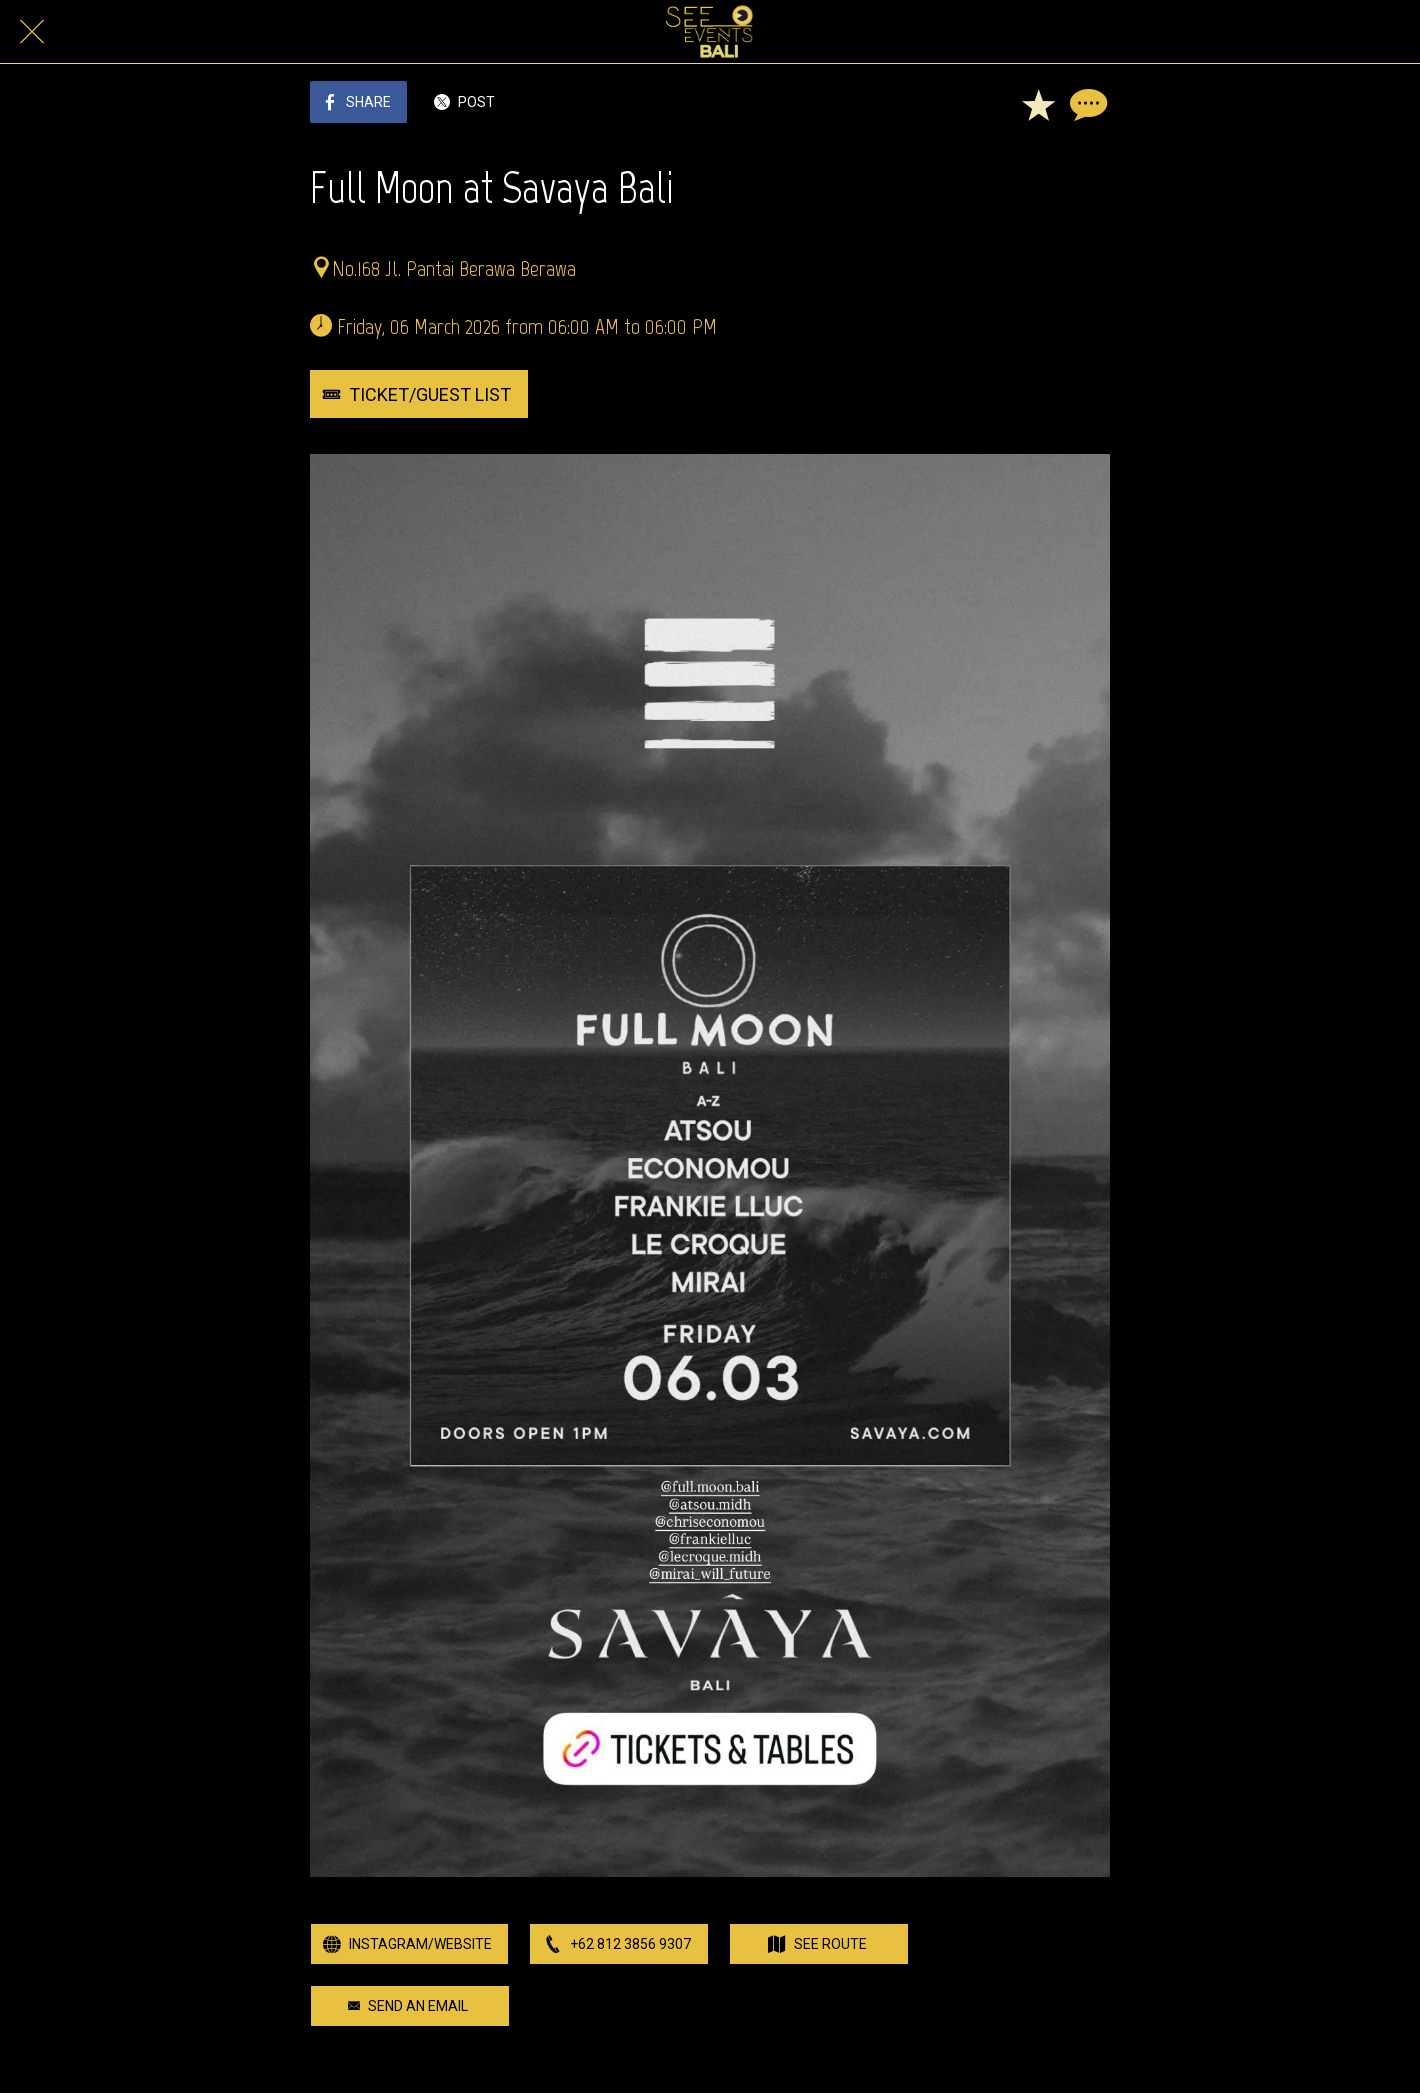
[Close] (32, 32)
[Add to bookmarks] (1038, 104)
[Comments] (1086, 104)
